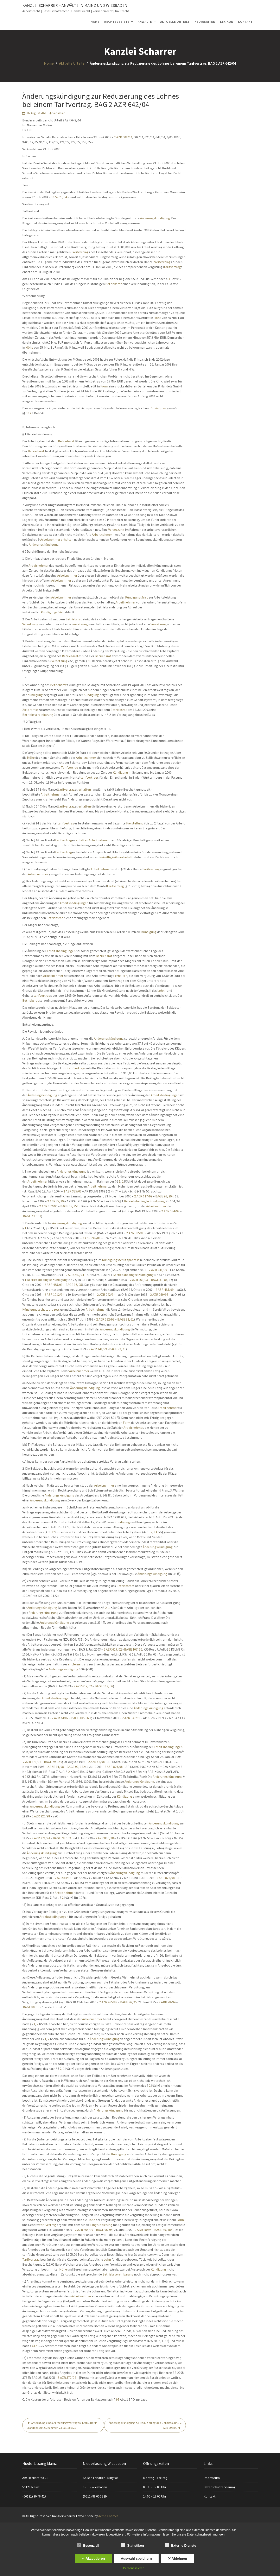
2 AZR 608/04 (123, 137)
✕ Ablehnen (177, 2558)
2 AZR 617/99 (143, 1196)
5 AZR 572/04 (67, 2377)
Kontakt (245, 22)
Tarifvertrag (80, 252)
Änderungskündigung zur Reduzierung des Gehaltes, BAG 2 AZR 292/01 (145, 2425)
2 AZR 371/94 (32, 1762)
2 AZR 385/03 (72, 1191)
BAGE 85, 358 (69, 1206)
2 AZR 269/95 (139, 1280)
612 (34, 2346)
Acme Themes (108, 2516)
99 (89, 661)
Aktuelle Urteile (175, 22)
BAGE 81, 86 (159, 1280)
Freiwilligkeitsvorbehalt (115, 857)
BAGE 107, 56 (133, 1649)
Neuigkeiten (205, 22)
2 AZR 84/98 (96, 1762)
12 (53, 1532)
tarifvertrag (162, 262)
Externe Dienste (180, 2545)
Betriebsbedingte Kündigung (144, 1201)
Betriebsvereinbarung (37, 715)
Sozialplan (158, 408)
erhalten (67, 539)
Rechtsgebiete (116, 22)
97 (117, 2399)
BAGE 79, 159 (53, 1762)
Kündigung (35, 695)
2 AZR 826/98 (113, 1767)
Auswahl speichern (136, 2558)
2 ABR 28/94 (167, 2002)
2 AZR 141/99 (98, 1349)
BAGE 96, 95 (73, 1285)
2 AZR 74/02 (60, 1718)
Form (104, 386)
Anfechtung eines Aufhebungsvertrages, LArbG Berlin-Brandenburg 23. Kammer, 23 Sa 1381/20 (62, 2425)
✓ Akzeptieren (93, 2558)
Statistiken (132, 2545)
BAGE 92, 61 (125, 1319)
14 (155, 1532)
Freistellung (135, 823)
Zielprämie (30, 710)
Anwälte (145, 22)
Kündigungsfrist (136, 597)
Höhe (157, 318)
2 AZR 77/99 (55, 1201)
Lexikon (226, 22)
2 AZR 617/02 (113, 1649)
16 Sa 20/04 (59, 197)
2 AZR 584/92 (170, 1211)
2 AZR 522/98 (105, 1319)
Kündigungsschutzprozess (120, 1260)
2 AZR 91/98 (55, 1767)
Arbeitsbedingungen (73, 903)
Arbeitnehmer (102, 534)
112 (28, 413)
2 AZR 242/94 (75, 1275)
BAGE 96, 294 (164, 1196)
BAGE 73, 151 (32, 1216)
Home (95, 22)
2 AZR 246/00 (91, 1238)
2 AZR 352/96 (48, 1206)
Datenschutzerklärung (220, 2486)
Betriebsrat (113, 284)
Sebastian (58, 113)
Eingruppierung (101, 2225)
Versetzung (116, 529)
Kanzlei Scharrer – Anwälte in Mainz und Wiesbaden (74, 5)
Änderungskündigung (155, 218)
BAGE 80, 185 (32, 2007)
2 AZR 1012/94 (54, 1294)
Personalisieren (133, 2568)
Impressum (213, 2478)
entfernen (75, 1664)
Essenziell (88, 2545)
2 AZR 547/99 (131, 1718)
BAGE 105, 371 (81, 1718)
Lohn (161, 990)
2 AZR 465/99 (53, 1285)
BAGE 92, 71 (117, 1349)
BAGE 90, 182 (76, 1767)
